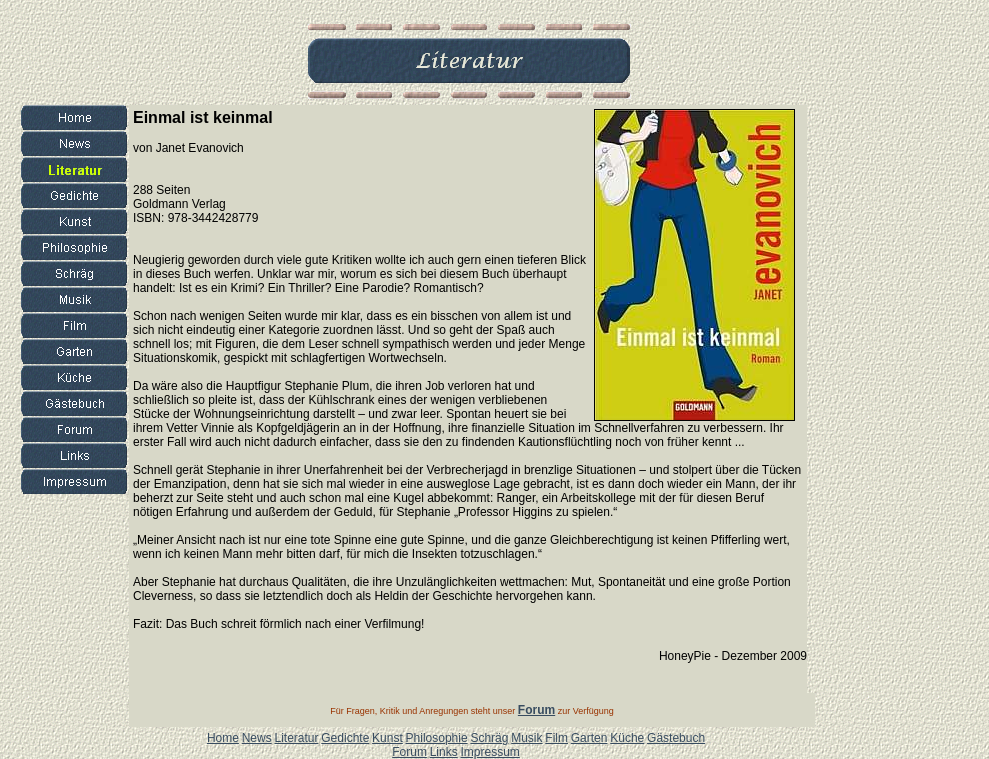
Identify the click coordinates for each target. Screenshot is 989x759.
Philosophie (437, 738)
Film (556, 738)
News (257, 738)
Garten (589, 738)
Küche (627, 738)
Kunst (387, 738)
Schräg (489, 738)
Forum (409, 752)
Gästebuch (676, 738)
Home (223, 738)
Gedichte (345, 738)
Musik (526, 738)
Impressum (489, 752)
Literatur (296, 738)
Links (444, 752)
